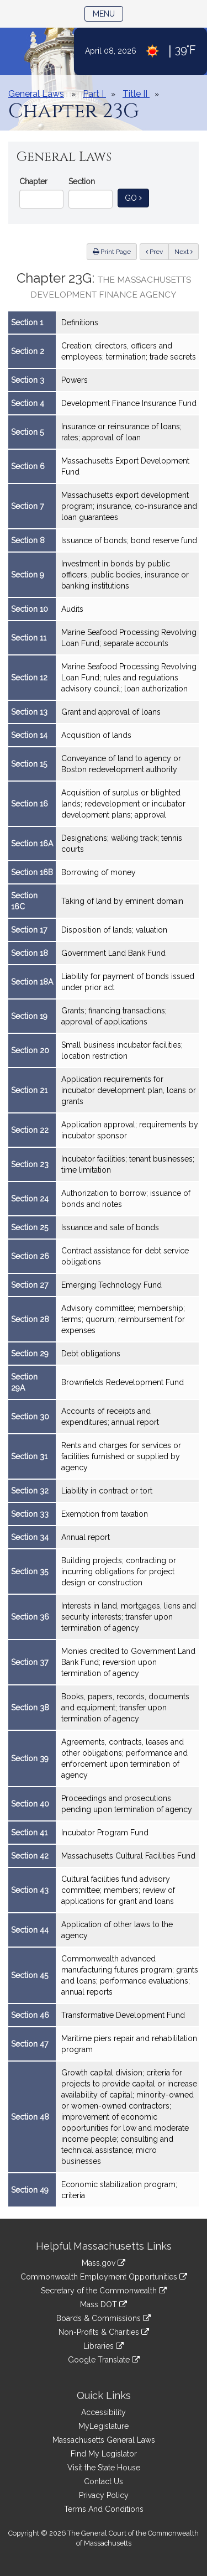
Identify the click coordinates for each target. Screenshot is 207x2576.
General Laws (36, 94)
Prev (157, 251)
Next (183, 252)
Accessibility (103, 2412)
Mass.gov (103, 2262)
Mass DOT (103, 2304)
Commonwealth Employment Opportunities (103, 2276)
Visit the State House (103, 2467)
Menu (108, 13)
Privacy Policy (104, 2495)
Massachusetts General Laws (103, 2440)
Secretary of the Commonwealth (104, 2290)
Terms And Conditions (104, 2509)
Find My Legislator (104, 2453)
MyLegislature (103, 2426)
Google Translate (104, 2359)
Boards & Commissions (103, 2318)
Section (81, 181)
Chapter (33, 181)
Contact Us (103, 2481)
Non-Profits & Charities (104, 2332)
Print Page (112, 252)
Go (137, 197)
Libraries (103, 2345)
